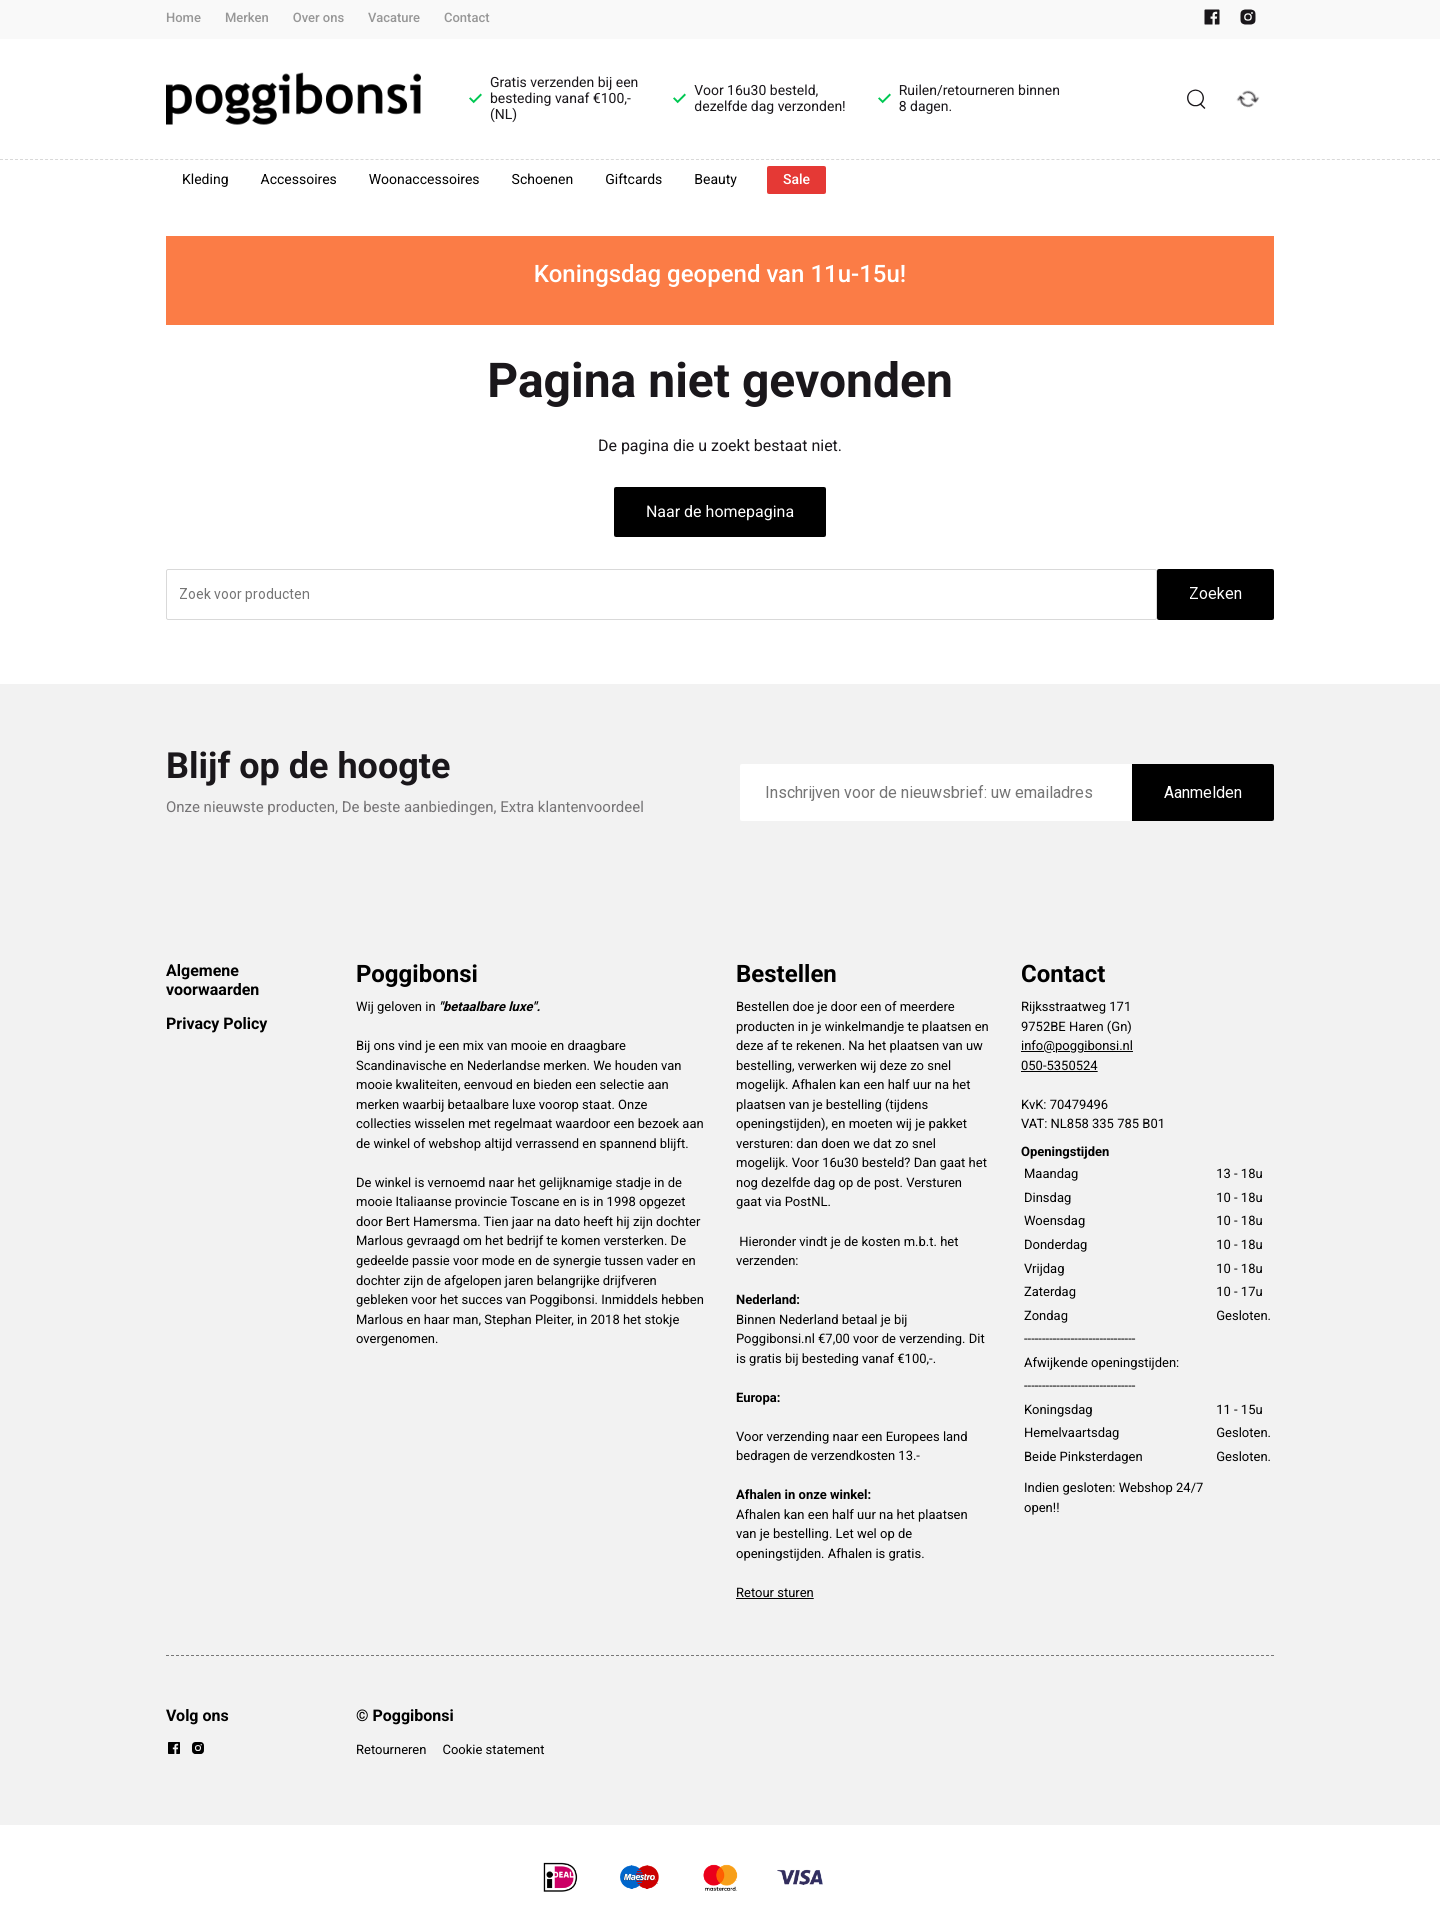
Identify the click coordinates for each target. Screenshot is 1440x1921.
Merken (247, 18)
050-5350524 (1059, 1066)
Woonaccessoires (424, 180)
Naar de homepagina (720, 511)
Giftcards (633, 180)
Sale (796, 180)
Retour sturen (775, 1593)
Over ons (318, 18)
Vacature (394, 18)
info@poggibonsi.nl (1077, 1046)
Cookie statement (493, 1750)
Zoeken (1215, 593)
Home (183, 18)
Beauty (715, 180)
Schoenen (543, 180)
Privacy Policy (216, 1023)
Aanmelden (1203, 792)
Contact (467, 18)
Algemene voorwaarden (212, 979)
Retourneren (391, 1750)
